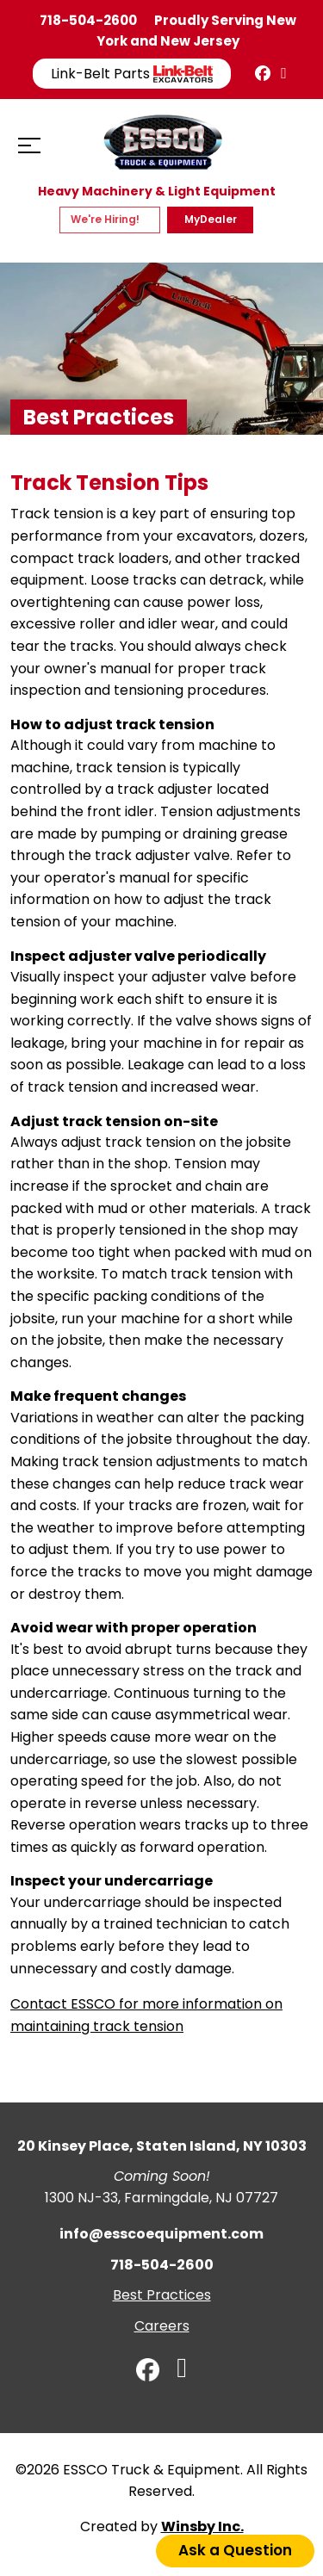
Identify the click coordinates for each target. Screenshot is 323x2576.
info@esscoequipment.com (161, 2234)
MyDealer (210, 219)
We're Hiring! (106, 219)
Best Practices (162, 2295)
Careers (161, 2326)
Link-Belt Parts (132, 74)
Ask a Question (235, 2550)
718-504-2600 (88, 20)
